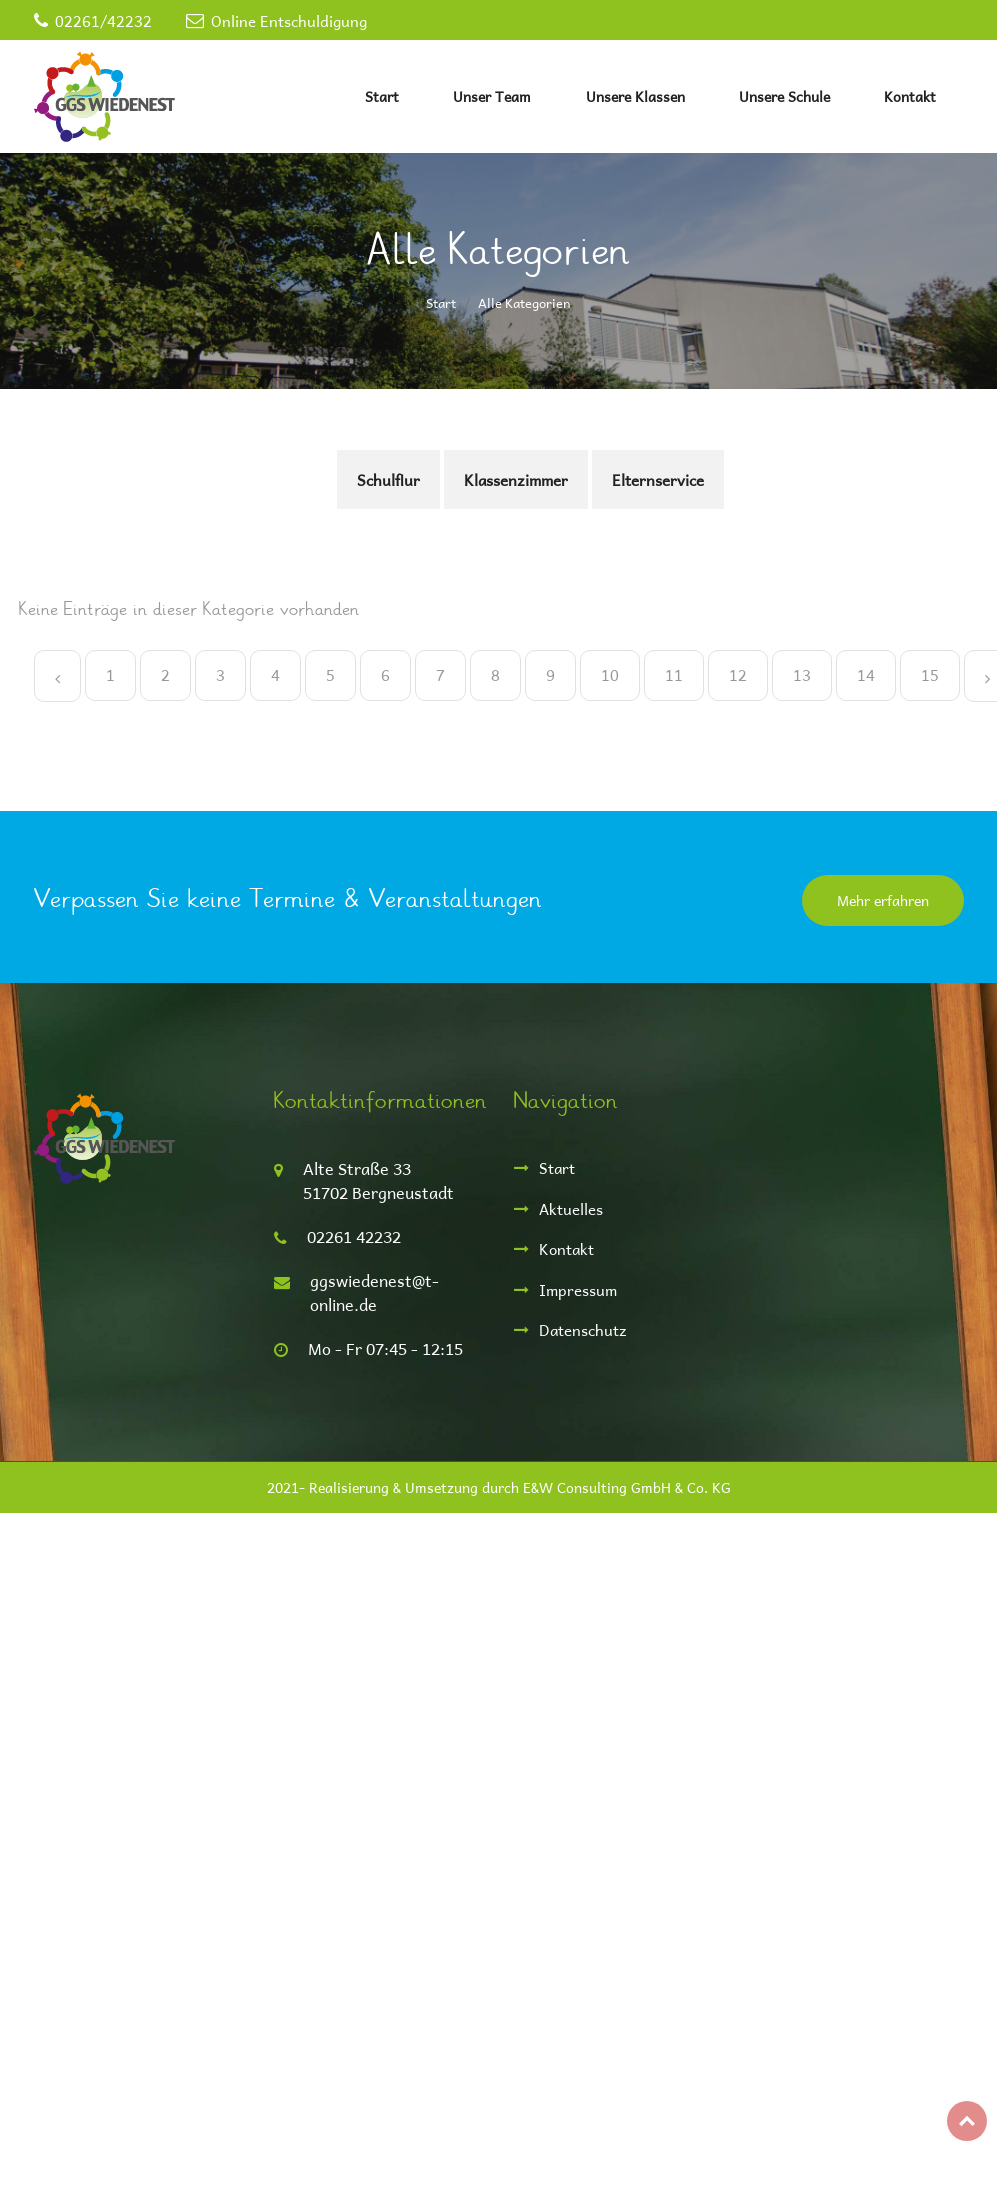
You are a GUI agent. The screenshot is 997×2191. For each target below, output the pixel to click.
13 (802, 674)
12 (738, 674)
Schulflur (388, 479)
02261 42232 (354, 1236)
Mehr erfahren (883, 900)
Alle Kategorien (524, 302)
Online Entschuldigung (289, 20)
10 (610, 674)
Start (382, 96)
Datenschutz (583, 1329)
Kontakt (910, 96)
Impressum (578, 1289)
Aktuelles (571, 1208)
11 (674, 674)
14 (866, 674)
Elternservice (658, 479)
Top (967, 2121)
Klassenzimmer (516, 479)
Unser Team (492, 96)
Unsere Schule (784, 96)
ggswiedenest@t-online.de (374, 1292)
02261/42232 (103, 20)
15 (930, 674)
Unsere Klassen (635, 96)
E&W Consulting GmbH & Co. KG (627, 1487)
